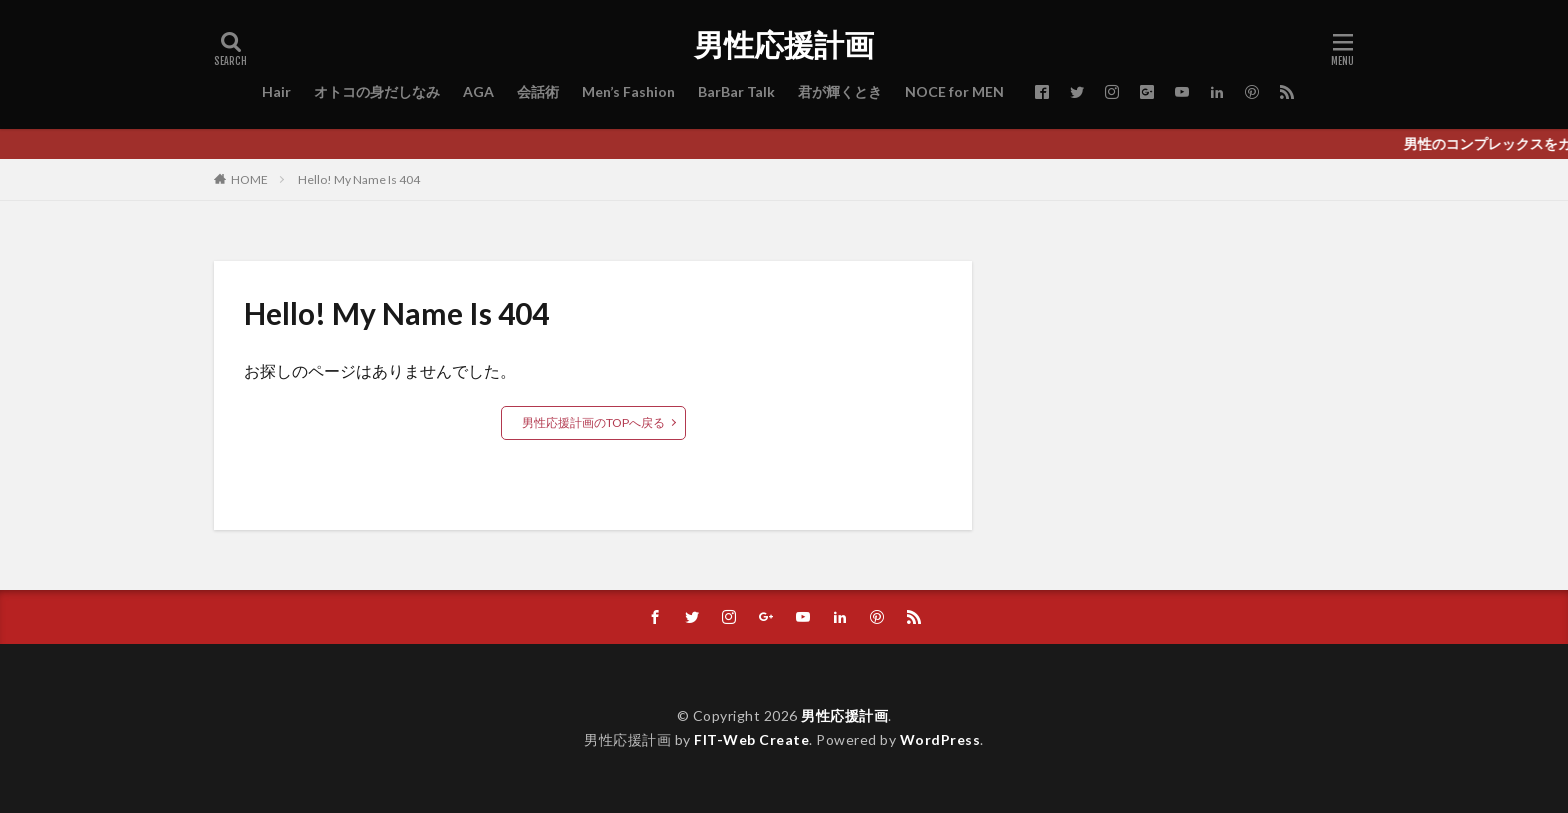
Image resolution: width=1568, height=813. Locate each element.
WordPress (940, 739)
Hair (276, 91)
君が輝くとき (840, 91)
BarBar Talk (736, 91)
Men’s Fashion (628, 91)
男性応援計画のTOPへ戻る (593, 422)
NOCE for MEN (954, 91)
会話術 (538, 91)
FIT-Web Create (751, 739)
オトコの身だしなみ (377, 91)
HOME (249, 179)
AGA (478, 91)
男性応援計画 (784, 45)
